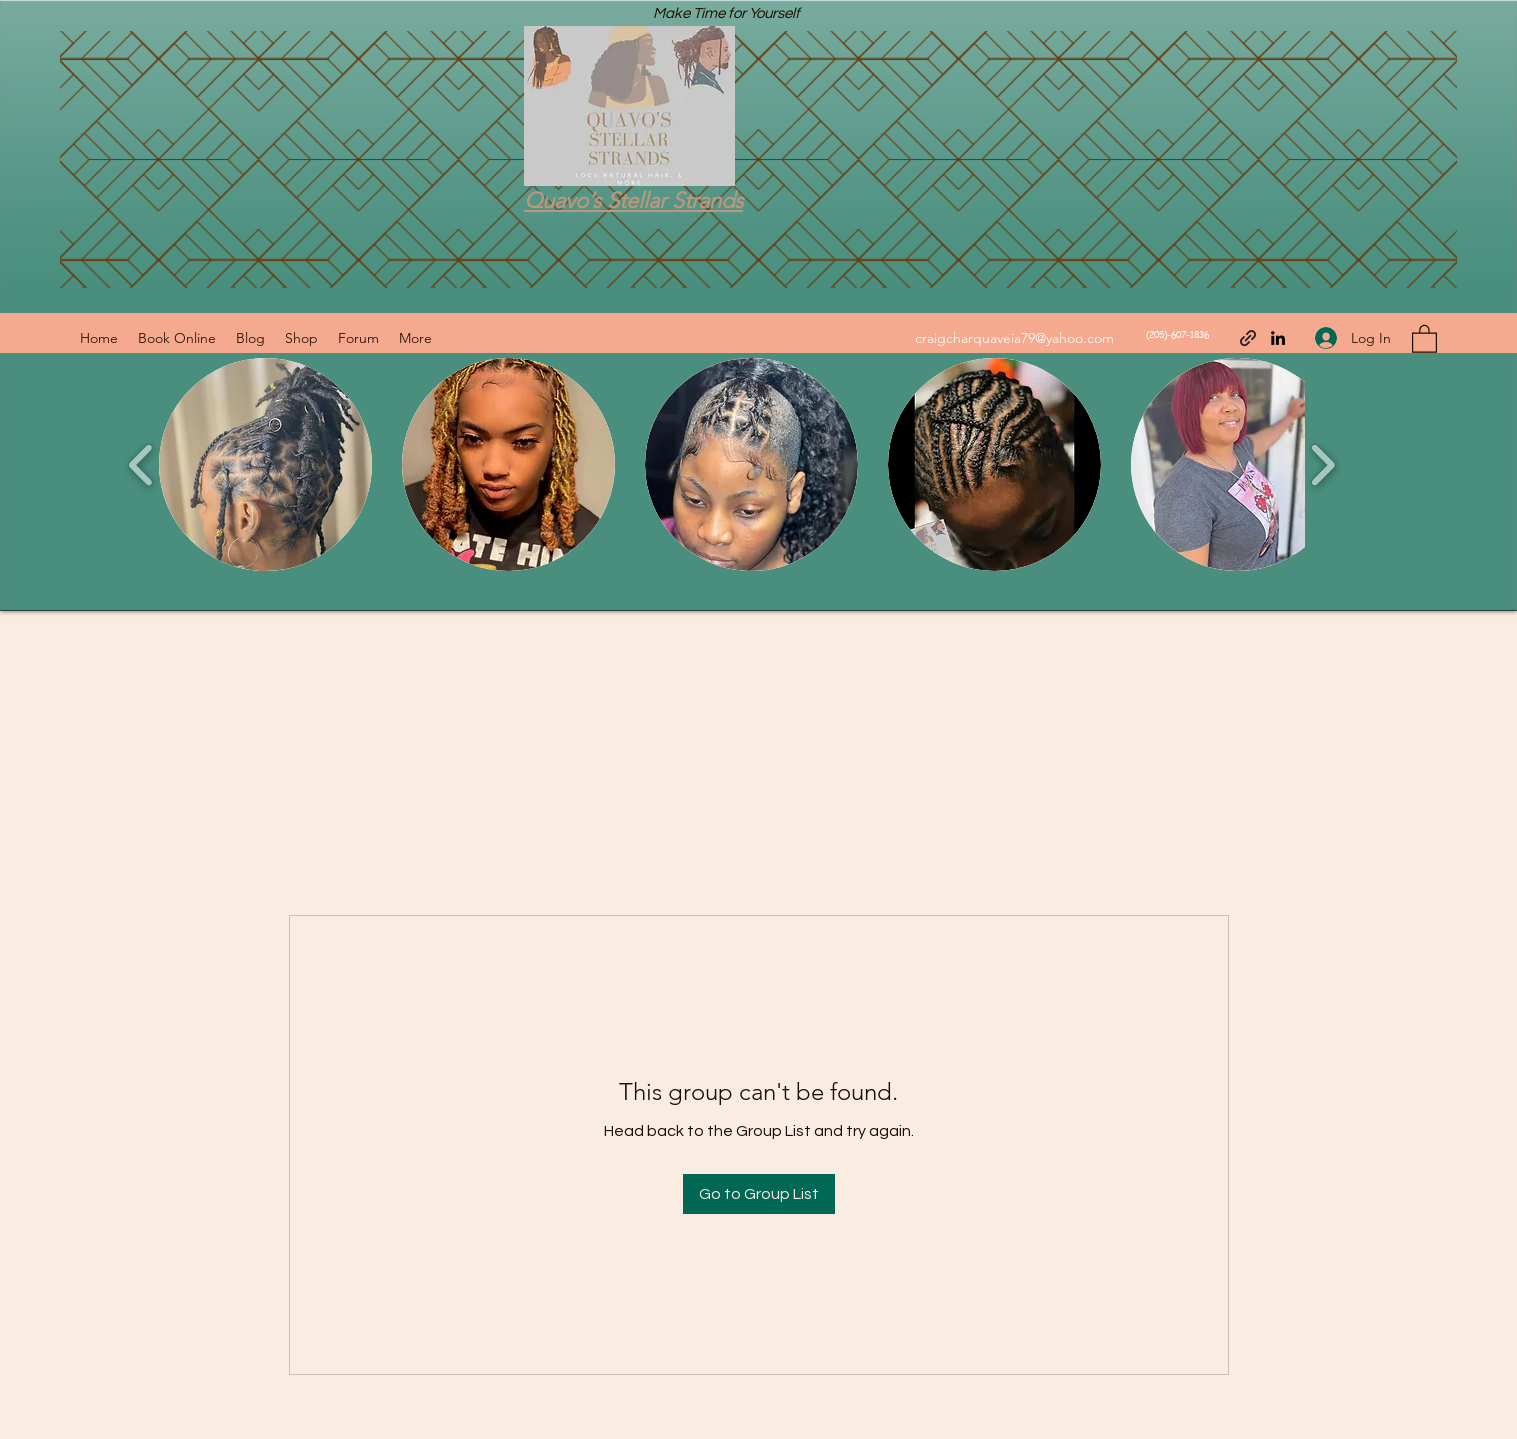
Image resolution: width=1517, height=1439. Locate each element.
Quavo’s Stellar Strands (633, 200)
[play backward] (141, 465)
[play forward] (1322, 465)
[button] (1424, 338)
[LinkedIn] (1278, 338)
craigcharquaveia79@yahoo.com (1014, 338)
